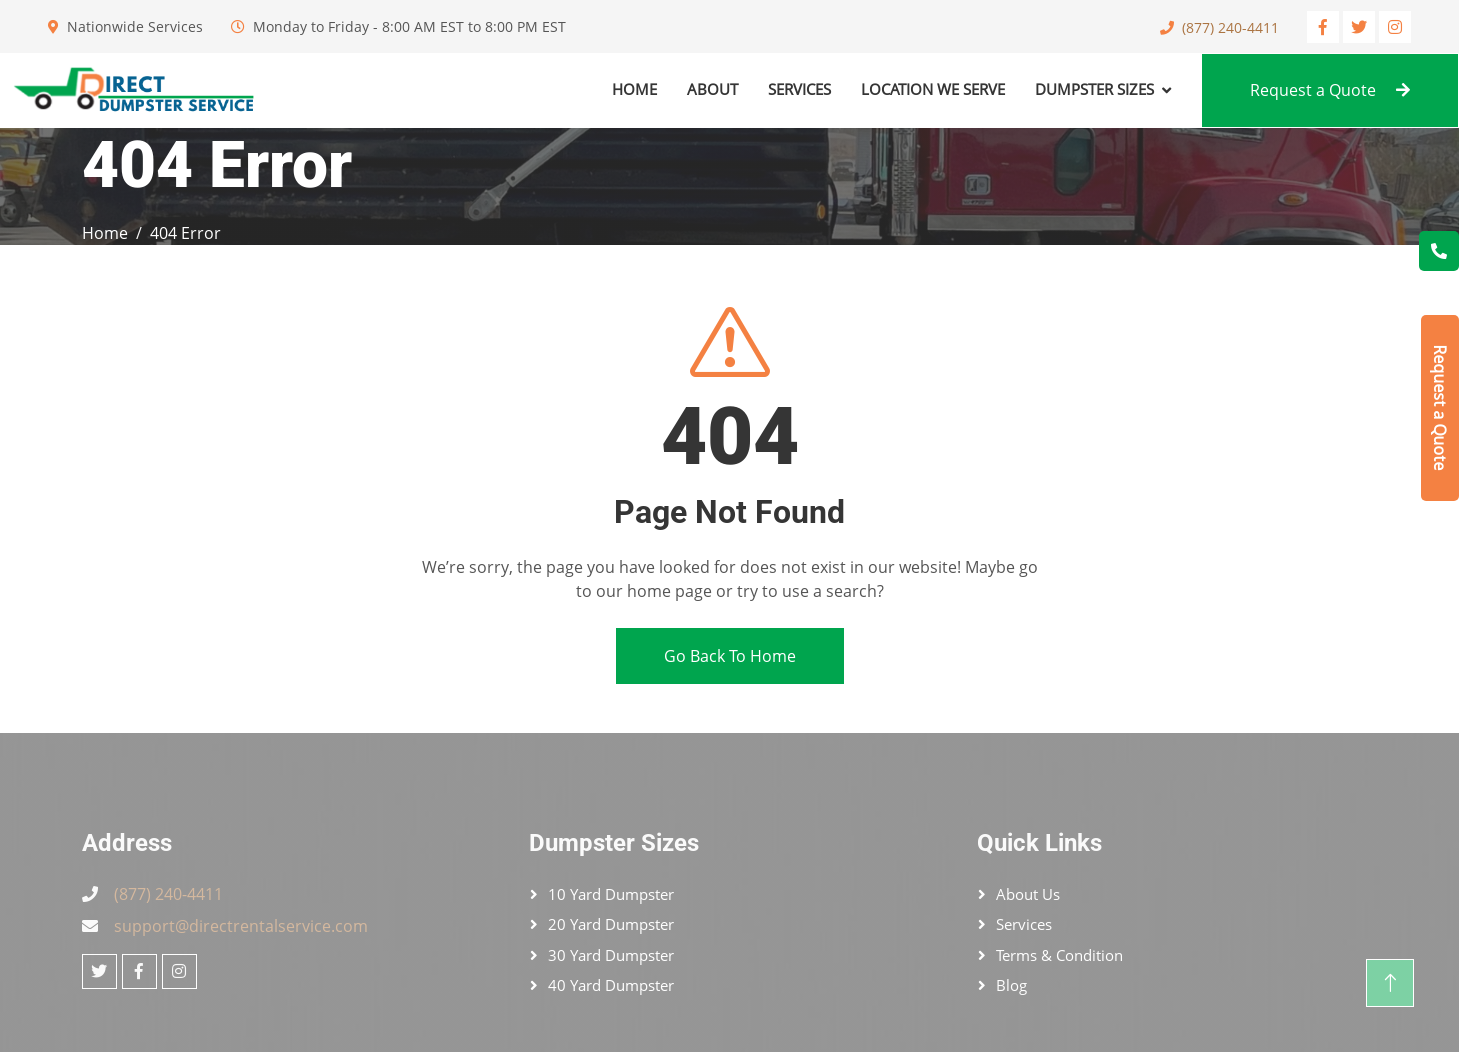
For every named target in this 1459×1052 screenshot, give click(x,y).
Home (634, 89)
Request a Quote (1330, 90)
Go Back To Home (730, 656)
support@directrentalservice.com (241, 926)
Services (799, 89)
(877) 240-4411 (1230, 27)
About (712, 89)
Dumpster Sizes (1094, 89)
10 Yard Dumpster (611, 894)
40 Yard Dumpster (611, 985)
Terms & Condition (1059, 955)
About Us (1028, 894)
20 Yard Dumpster (611, 924)
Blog (1011, 985)
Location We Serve (933, 89)
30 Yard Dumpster (611, 955)
